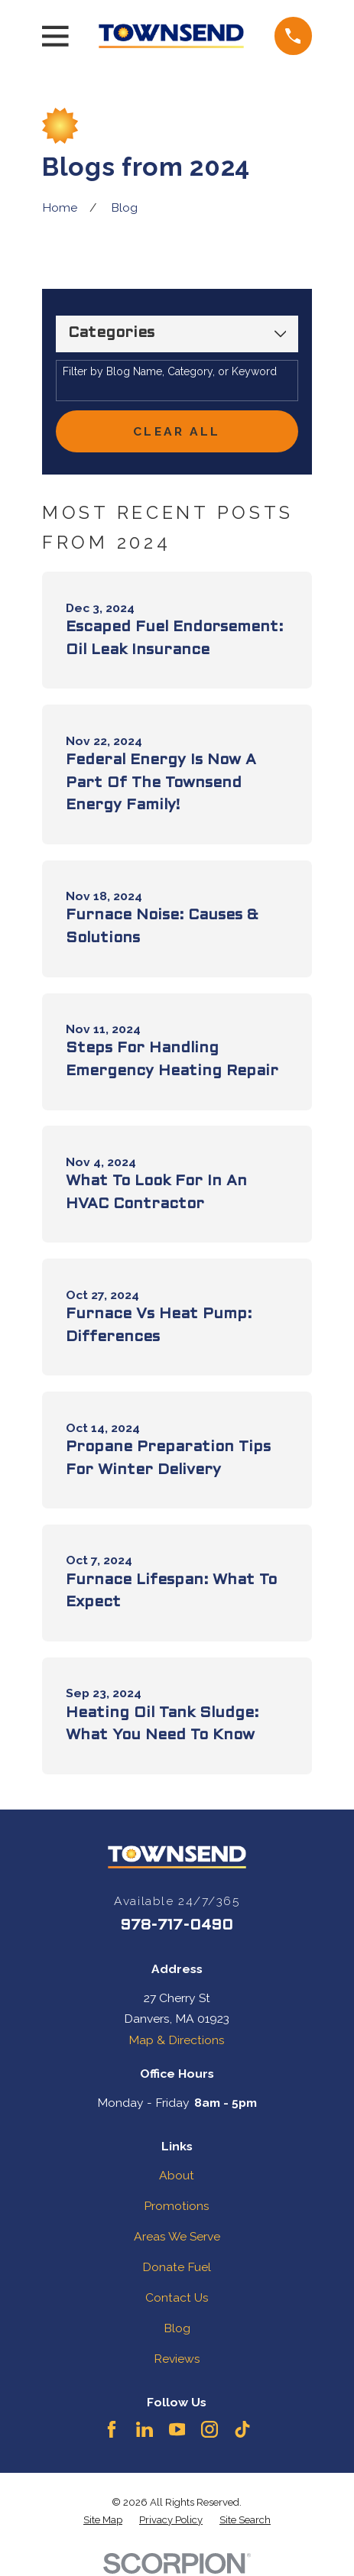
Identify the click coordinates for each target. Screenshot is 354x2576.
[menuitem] (102, 2520)
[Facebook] (111, 2429)
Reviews (177, 2358)
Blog (177, 2328)
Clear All (176, 431)
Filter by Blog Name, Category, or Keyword (170, 371)
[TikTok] (242, 2429)
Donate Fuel (176, 2267)
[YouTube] (177, 2429)
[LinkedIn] (144, 2429)
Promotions (176, 2206)
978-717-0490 (176, 1926)
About (176, 2175)
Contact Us (177, 2297)
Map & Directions (176, 2040)
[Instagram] (209, 2429)
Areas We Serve (177, 2236)
